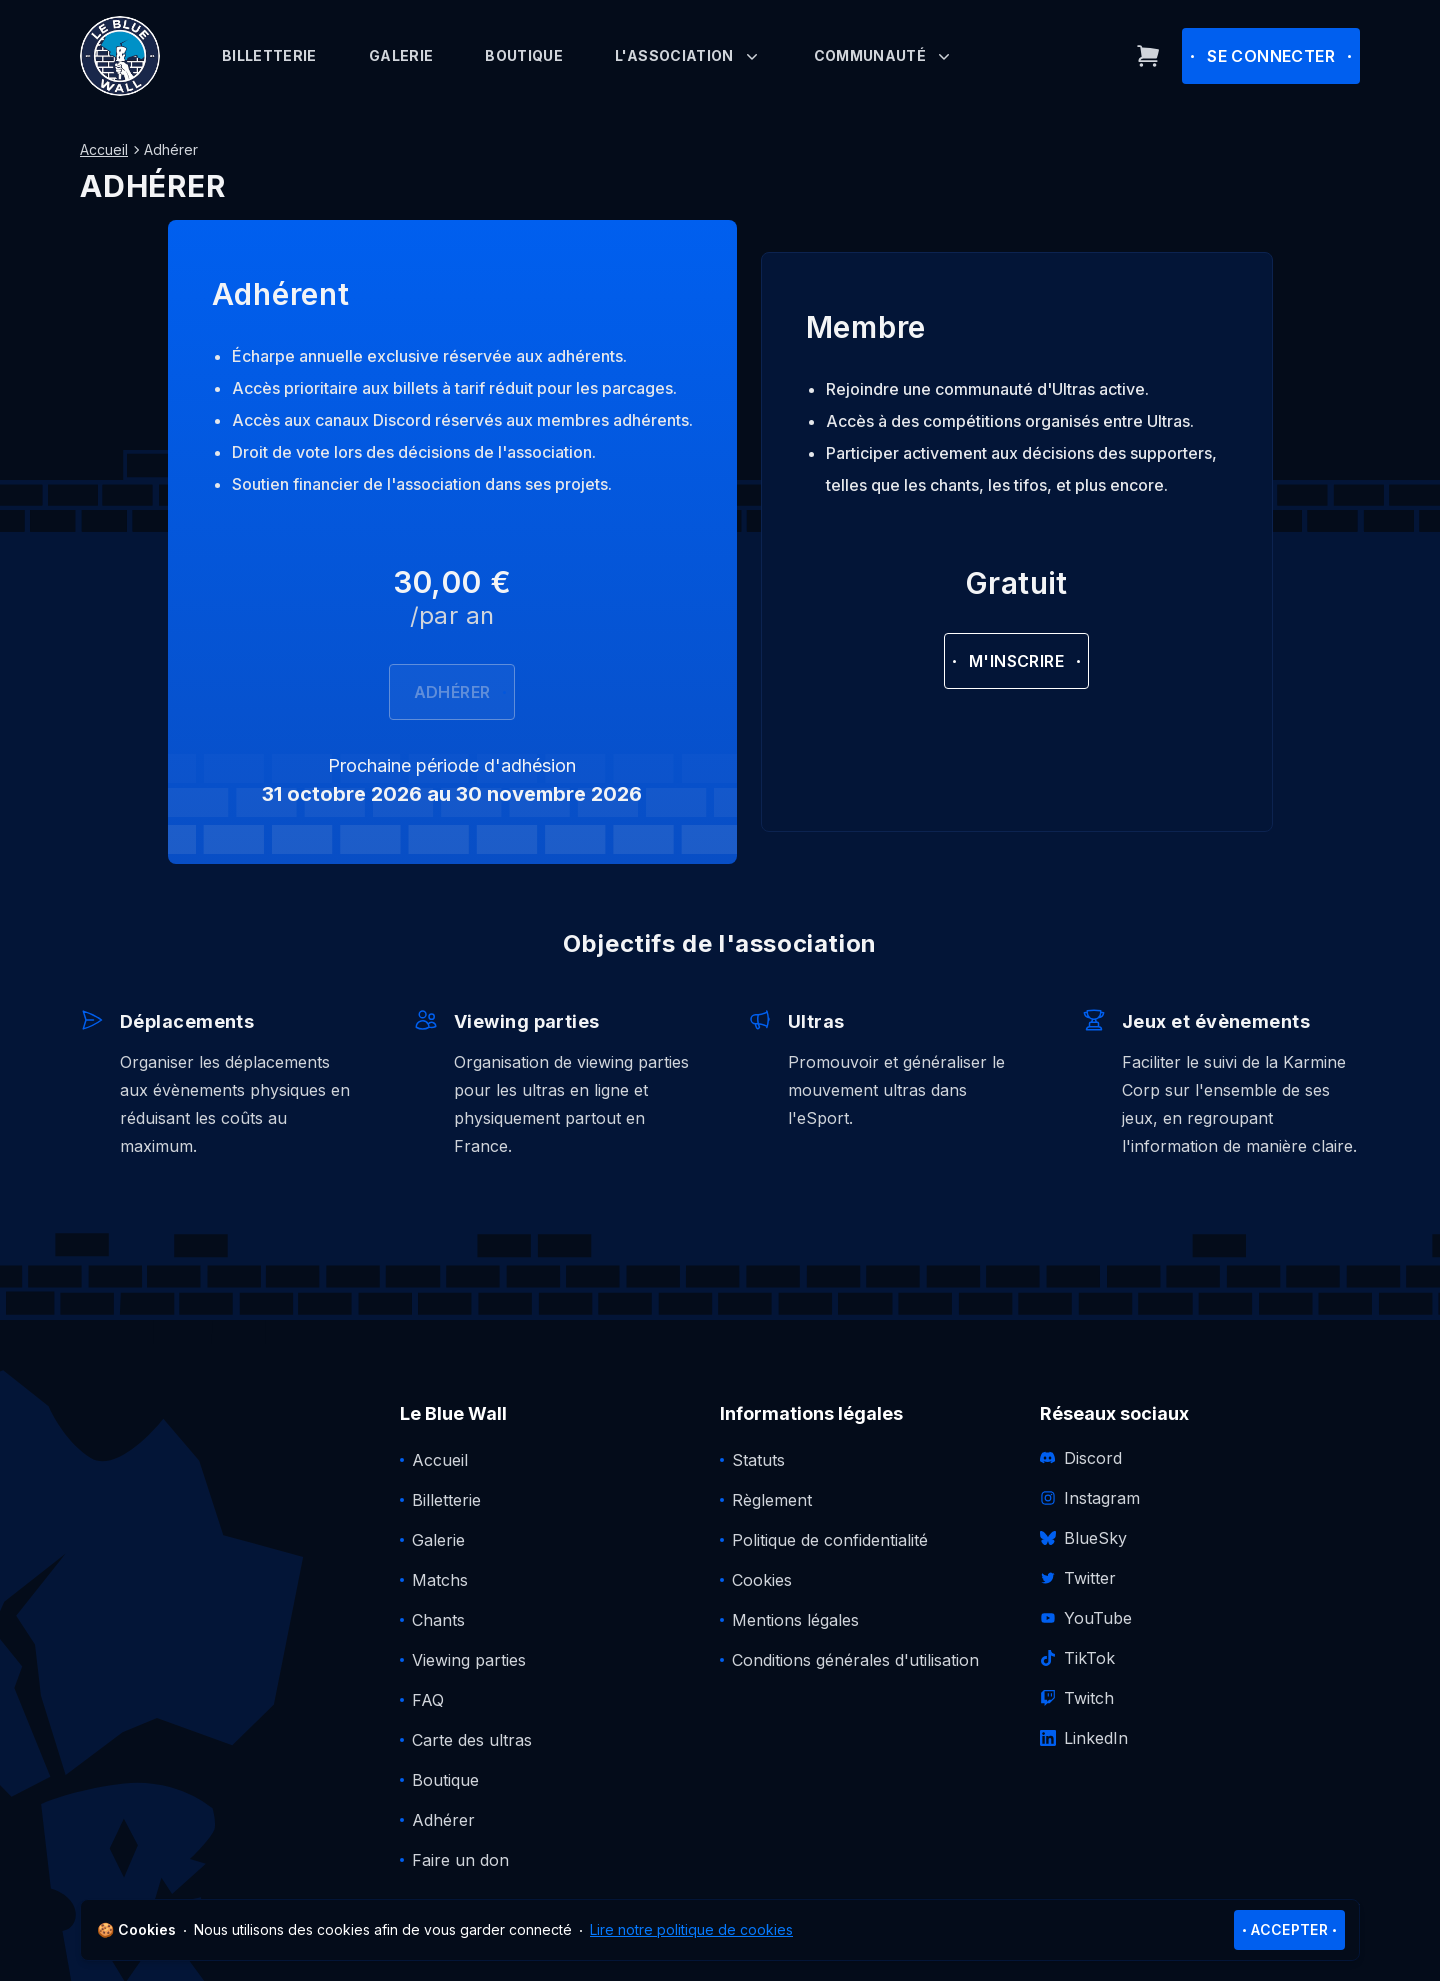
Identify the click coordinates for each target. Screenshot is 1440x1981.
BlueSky (1083, 1538)
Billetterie (269, 55)
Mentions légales (795, 1620)
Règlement (772, 1500)
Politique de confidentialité (830, 1540)
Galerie (401, 55)
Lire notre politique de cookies (691, 1929)
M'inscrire (1016, 661)
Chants (438, 1620)
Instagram (1090, 1498)
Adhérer (452, 692)
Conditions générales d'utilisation (855, 1660)
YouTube (1086, 1618)
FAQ (428, 1700)
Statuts (758, 1460)
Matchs (440, 1580)
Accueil (104, 149)
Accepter (1289, 1929)
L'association (688, 56)
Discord (1081, 1458)
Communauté (884, 56)
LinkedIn (1084, 1738)
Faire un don (460, 1860)
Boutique (524, 55)
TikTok (1077, 1658)
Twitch (1077, 1698)
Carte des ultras (472, 1740)
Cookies (762, 1580)
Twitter (1078, 1578)
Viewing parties (469, 1660)
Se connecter (1271, 56)
